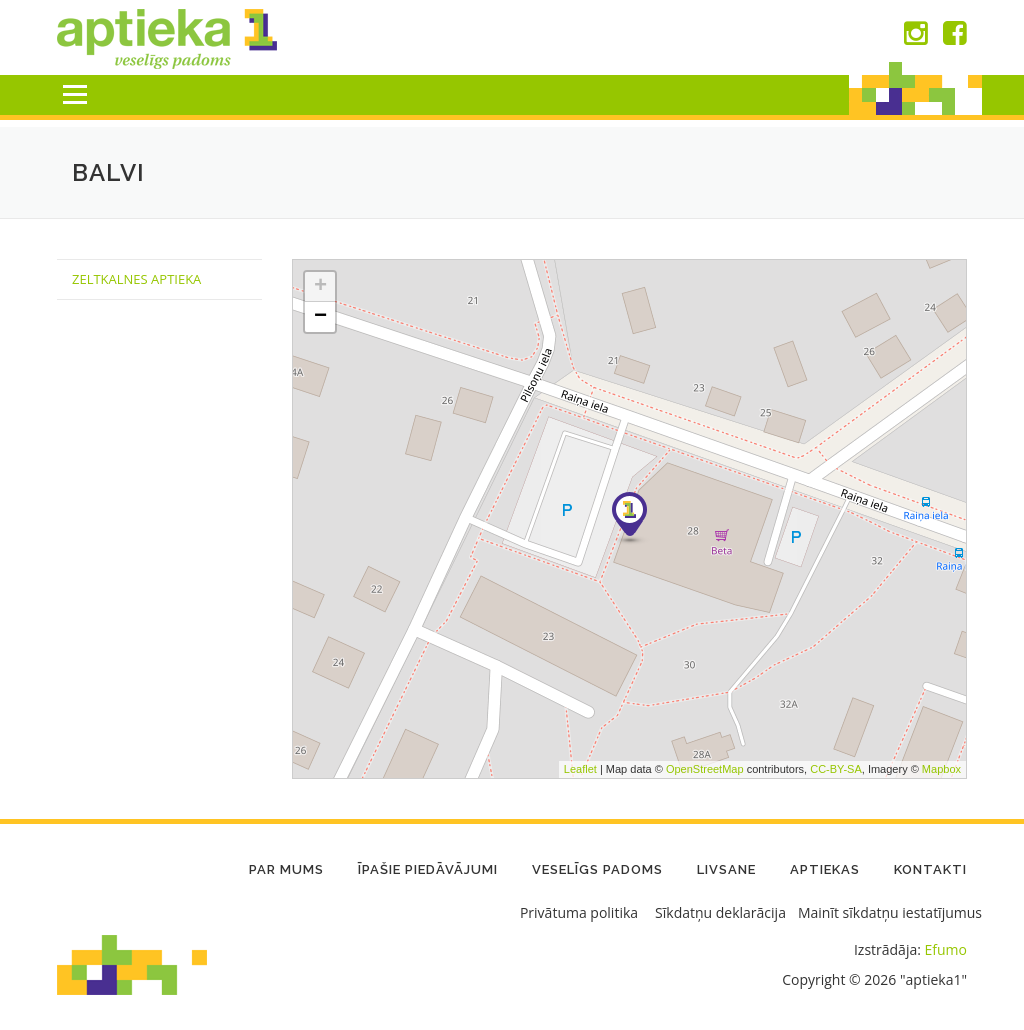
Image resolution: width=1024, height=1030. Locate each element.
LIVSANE (726, 869)
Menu (74, 94)
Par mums (286, 869)
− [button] (320, 317)
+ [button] (320, 287)
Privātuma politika (579, 912)
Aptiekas (825, 869)
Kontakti (930, 869)
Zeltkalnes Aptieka (136, 279)
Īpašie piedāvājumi (428, 869)
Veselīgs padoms (597, 869)
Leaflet (580, 769)
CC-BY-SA (836, 769)
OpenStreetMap (705, 769)
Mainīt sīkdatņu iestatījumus (890, 912)
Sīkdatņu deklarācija (720, 912)
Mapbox (941, 769)
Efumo (946, 949)
